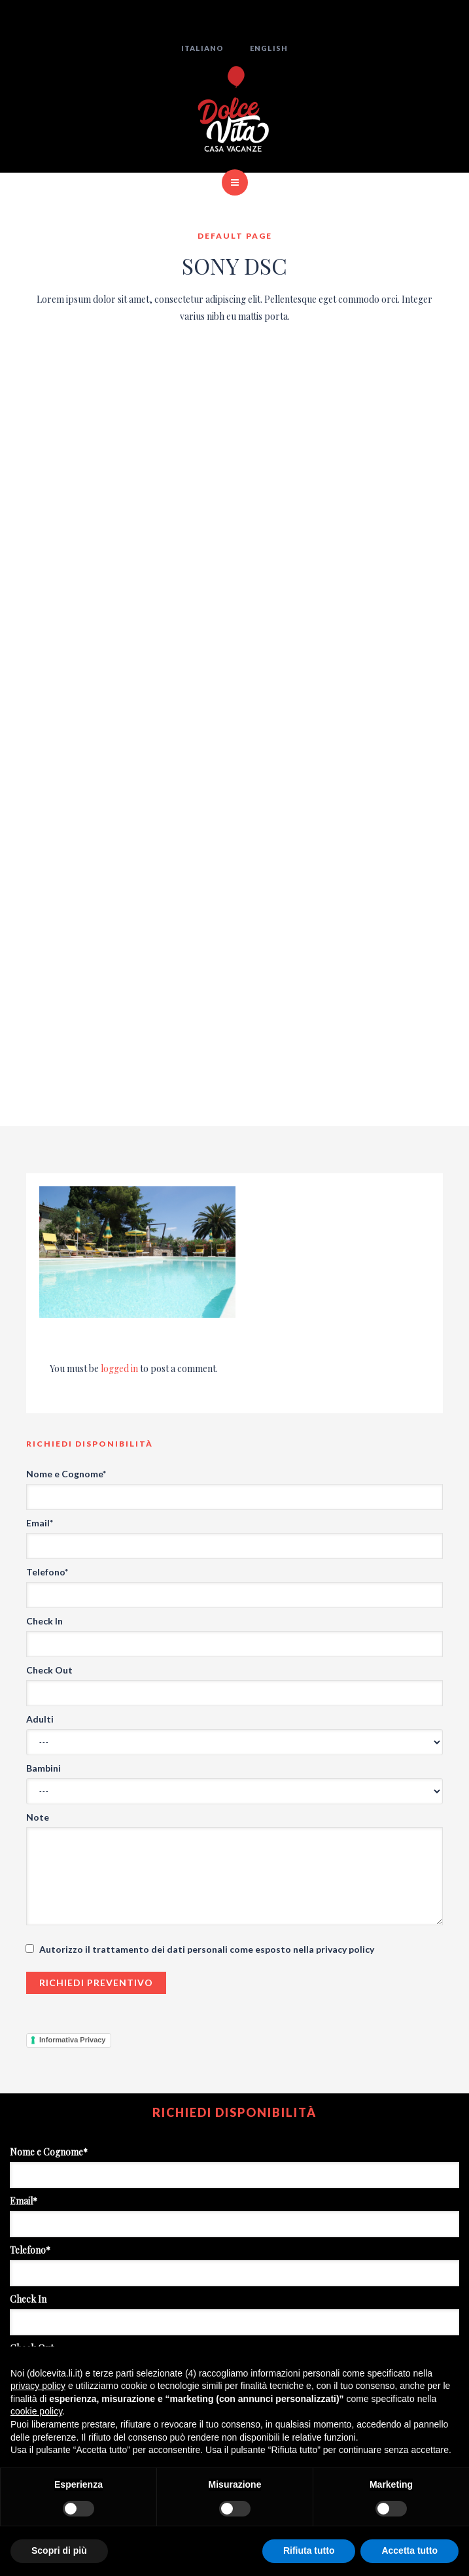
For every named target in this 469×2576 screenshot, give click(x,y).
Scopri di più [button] (59, 2550)
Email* (39, 1522)
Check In (44, 1620)
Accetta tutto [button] (409, 2550)
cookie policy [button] (36, 2411)
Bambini (43, 1768)
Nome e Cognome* (66, 1473)
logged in (119, 1368)
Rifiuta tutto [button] (309, 2550)
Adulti (40, 1719)
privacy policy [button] (37, 2385)
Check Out (49, 1669)
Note (37, 1817)
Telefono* (47, 1571)
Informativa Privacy (72, 2040)
